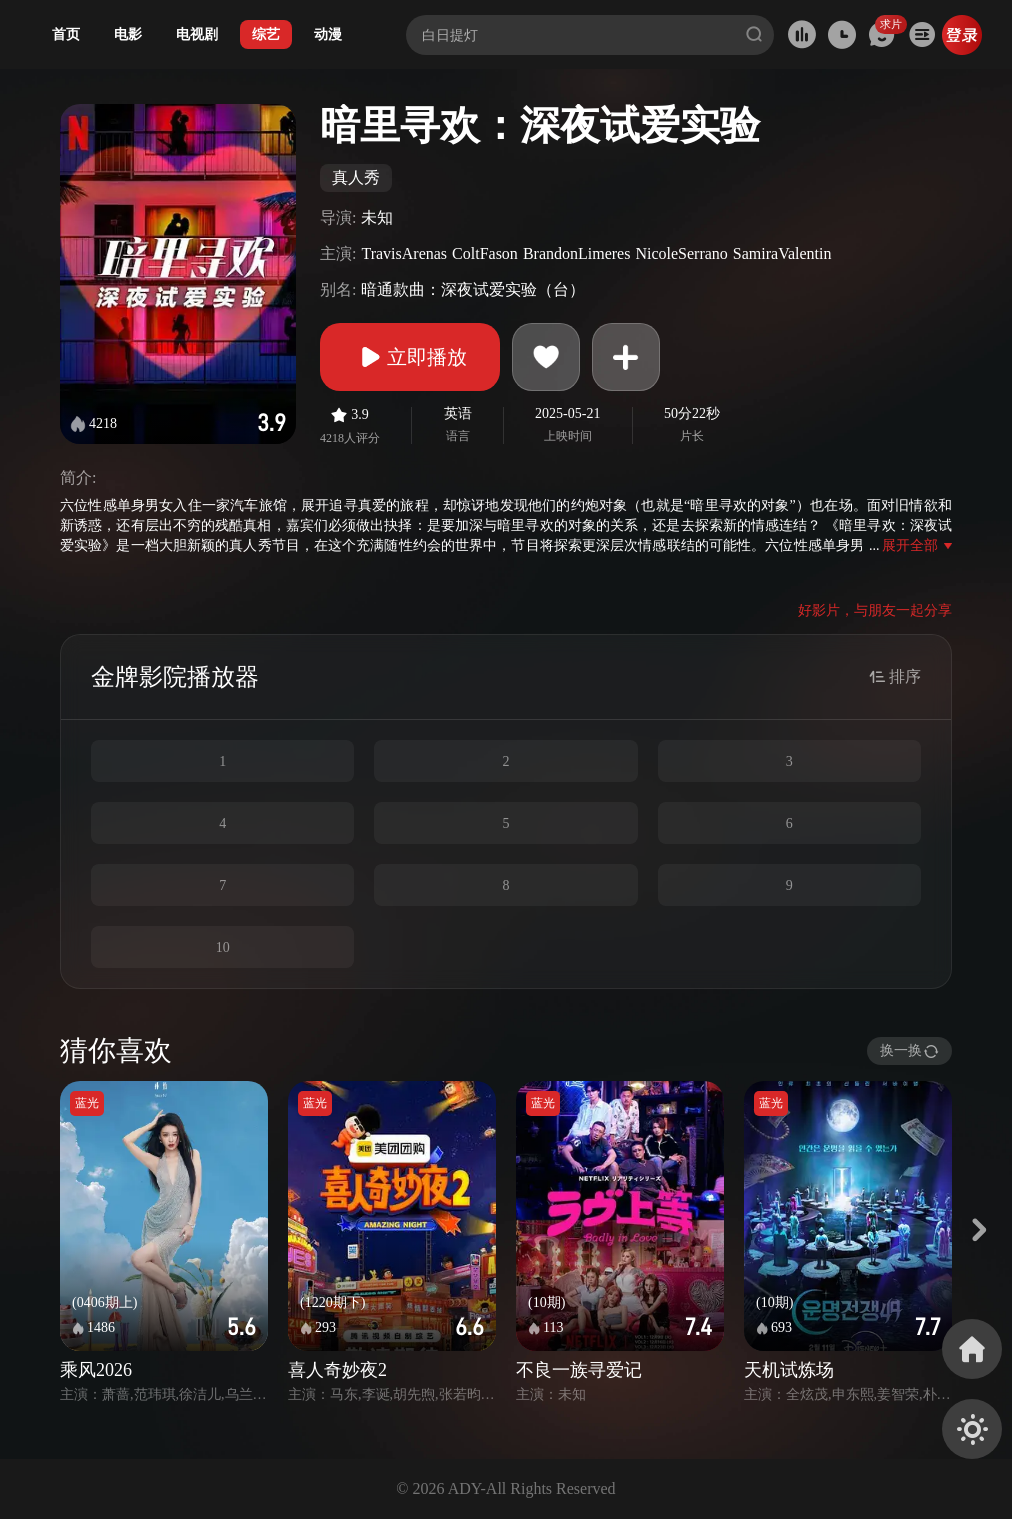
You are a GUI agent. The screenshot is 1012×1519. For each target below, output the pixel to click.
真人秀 (356, 177)
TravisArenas (404, 253)
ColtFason (485, 253)
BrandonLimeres (577, 253)
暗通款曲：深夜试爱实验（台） (473, 289)
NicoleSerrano (681, 253)
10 (223, 947)
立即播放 (410, 357)
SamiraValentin (782, 253)
